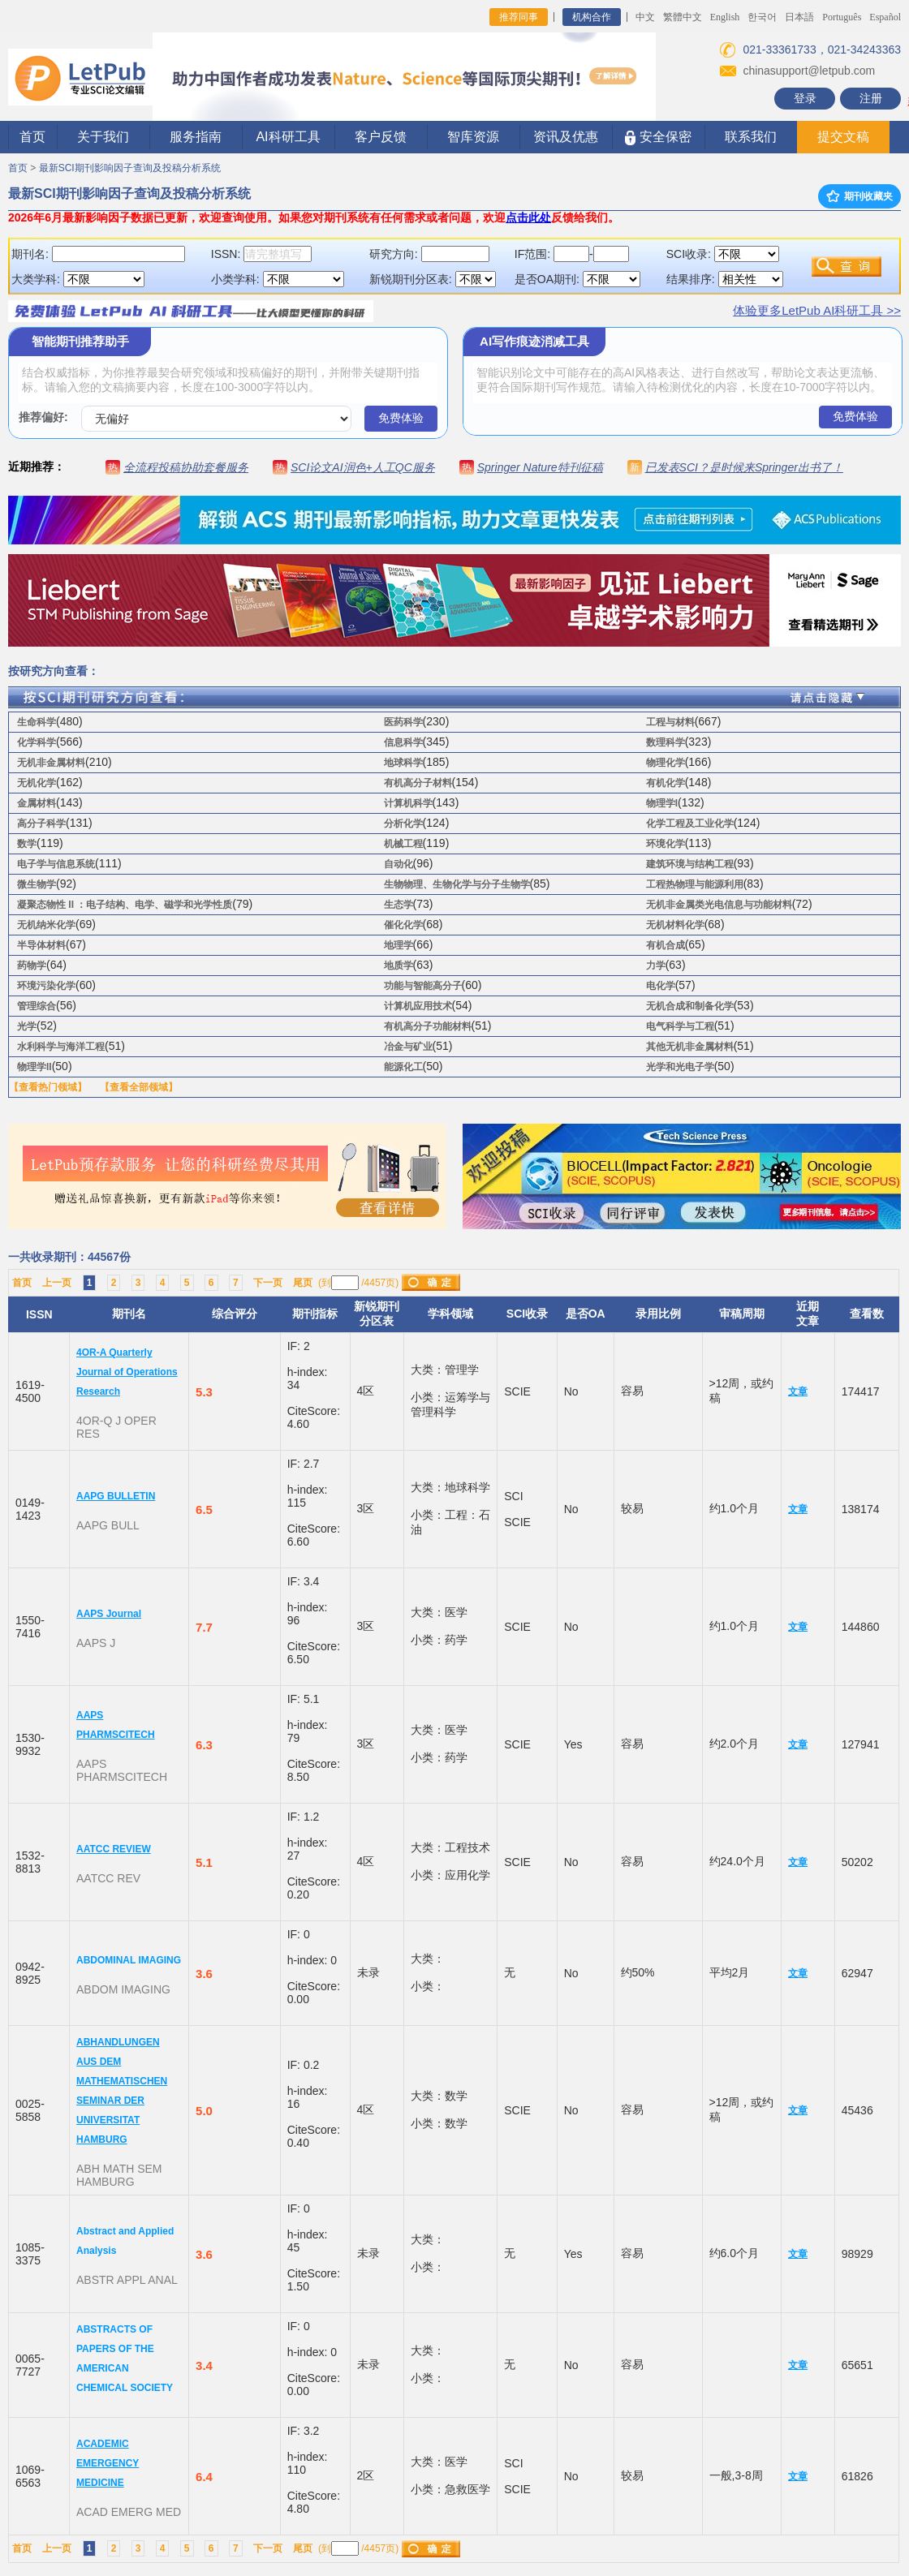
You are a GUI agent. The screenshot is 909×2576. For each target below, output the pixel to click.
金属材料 (36, 803)
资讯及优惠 (565, 137)
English (725, 17)
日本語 (799, 17)
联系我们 (751, 137)
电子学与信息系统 (56, 864)
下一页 (267, 1282)
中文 (645, 17)
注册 (870, 98)
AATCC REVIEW (113, 1849)
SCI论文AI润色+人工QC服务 (363, 467)
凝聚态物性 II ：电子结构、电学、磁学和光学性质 (124, 904)
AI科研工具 (288, 137)
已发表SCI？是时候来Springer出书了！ (744, 467)
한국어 (762, 17)
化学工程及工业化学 (690, 823)
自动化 (398, 864)
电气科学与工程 (680, 1026)
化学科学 (36, 742)
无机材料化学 (675, 925)
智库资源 (473, 137)
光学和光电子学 (680, 1067)
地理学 (398, 945)
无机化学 (36, 783)
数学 (27, 843)
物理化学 (665, 762)
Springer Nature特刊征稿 (540, 467)
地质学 (398, 965)
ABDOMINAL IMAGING (128, 1960)
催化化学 (403, 925)
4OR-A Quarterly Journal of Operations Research (127, 1372)
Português (841, 17)
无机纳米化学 (46, 925)
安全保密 (658, 137)
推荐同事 (518, 17)
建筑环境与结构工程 (690, 864)
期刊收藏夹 (859, 196)
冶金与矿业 (408, 1046)
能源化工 (403, 1067)
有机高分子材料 (418, 783)
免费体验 (401, 417)
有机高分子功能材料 (428, 1026)
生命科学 (36, 722)
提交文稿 (843, 137)
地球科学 (403, 762)
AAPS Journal (108, 1613)
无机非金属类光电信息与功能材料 (719, 904)
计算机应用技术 (418, 1006)
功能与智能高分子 (423, 985)
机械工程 (403, 843)
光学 (27, 1026)
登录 (805, 98)
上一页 (56, 1282)
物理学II (34, 1067)
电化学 (660, 985)
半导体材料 (41, 945)
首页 (32, 137)
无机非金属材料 (51, 762)
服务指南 (196, 137)
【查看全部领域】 (139, 1087)
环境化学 (665, 843)
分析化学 (403, 823)
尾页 (302, 1282)
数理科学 (665, 742)
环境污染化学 (46, 985)
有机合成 (665, 945)
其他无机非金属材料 (690, 1046)
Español (885, 17)
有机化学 (665, 783)
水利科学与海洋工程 (61, 1046)
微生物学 (36, 884)
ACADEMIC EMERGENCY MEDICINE (107, 2463)
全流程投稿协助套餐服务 (185, 467)
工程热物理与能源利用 (694, 884)
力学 (656, 965)
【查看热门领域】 (48, 1087)
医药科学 (403, 722)
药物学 (31, 965)
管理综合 (36, 1006)
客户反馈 (381, 137)
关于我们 (103, 137)
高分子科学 (41, 823)
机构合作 (591, 17)
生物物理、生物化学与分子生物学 (457, 884)
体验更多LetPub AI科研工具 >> (817, 310)
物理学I (662, 803)
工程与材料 (670, 722)
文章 (798, 1391)
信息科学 (403, 742)
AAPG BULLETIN (115, 1496)
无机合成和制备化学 (690, 1006)
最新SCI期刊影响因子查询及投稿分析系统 (130, 168)
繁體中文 (682, 17)
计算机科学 (408, 803)
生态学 (398, 904)
